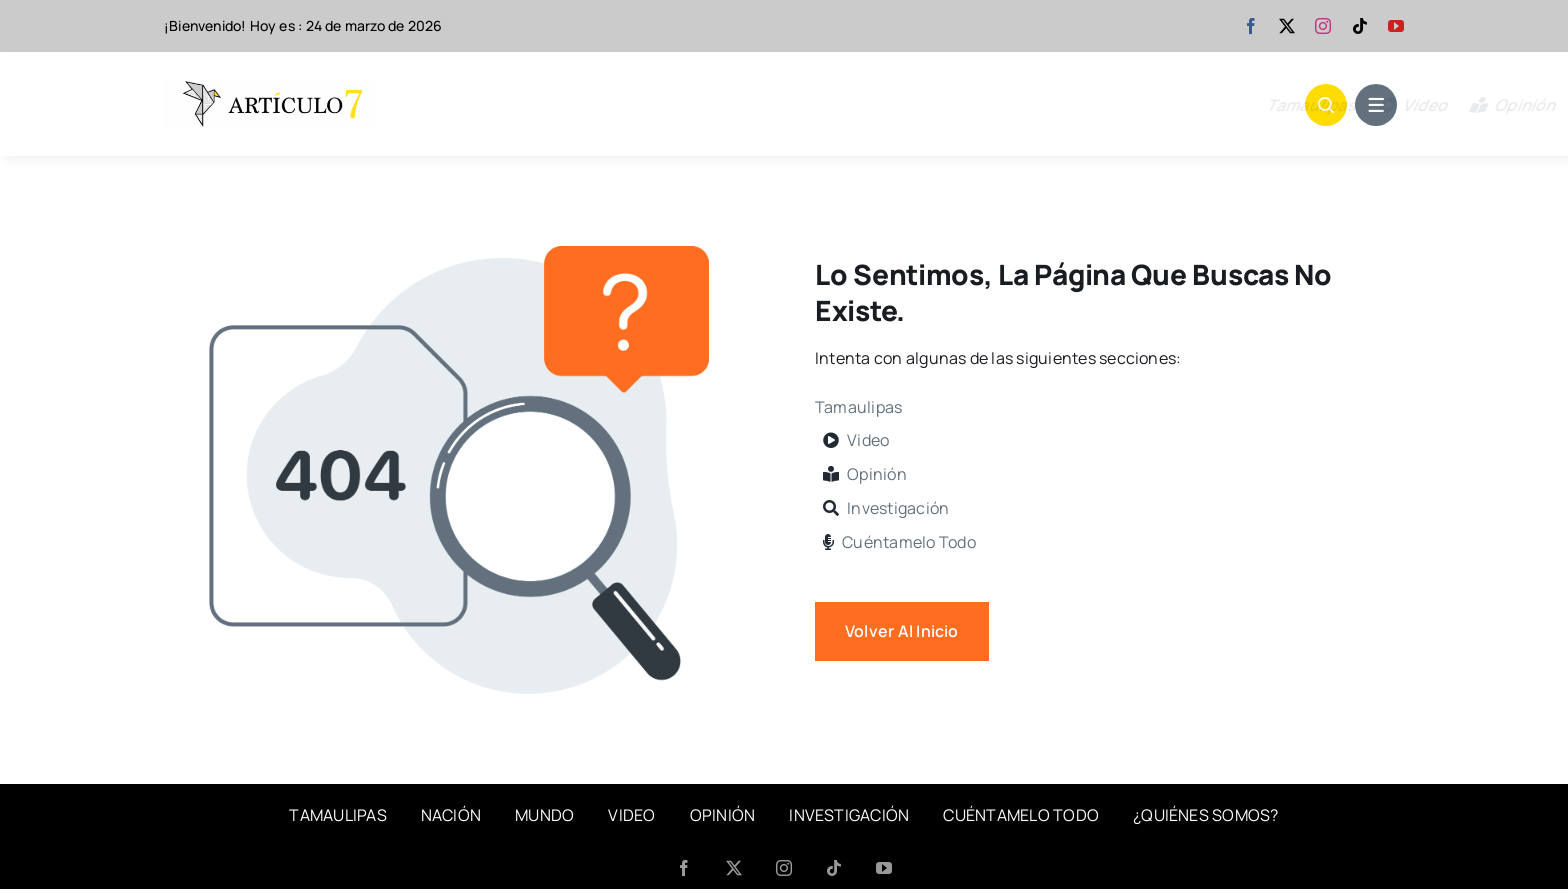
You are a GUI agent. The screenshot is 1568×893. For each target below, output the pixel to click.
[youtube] (1396, 26)
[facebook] (1251, 26)
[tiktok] (1360, 26)
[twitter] (1287, 26)
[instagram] (1323, 26)
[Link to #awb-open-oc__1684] (1376, 105)
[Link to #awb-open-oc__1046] (1326, 105)
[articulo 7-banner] (269, 89)
